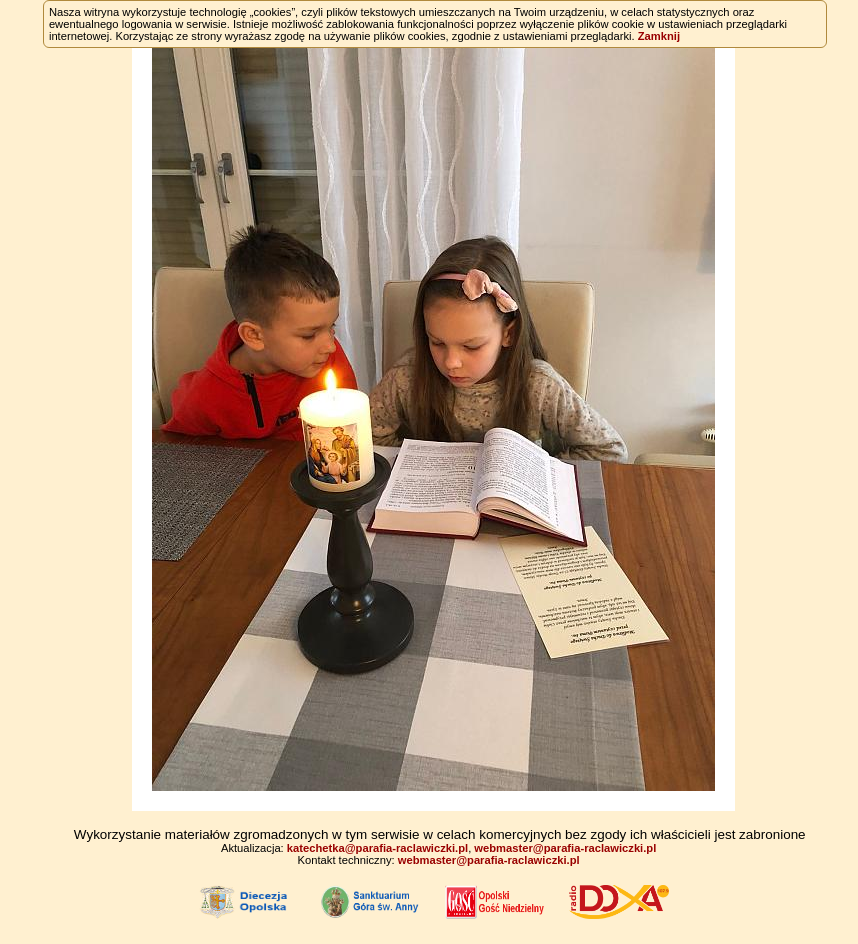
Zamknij (659, 36)
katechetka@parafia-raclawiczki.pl (377, 848)
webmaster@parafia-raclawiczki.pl (565, 848)
